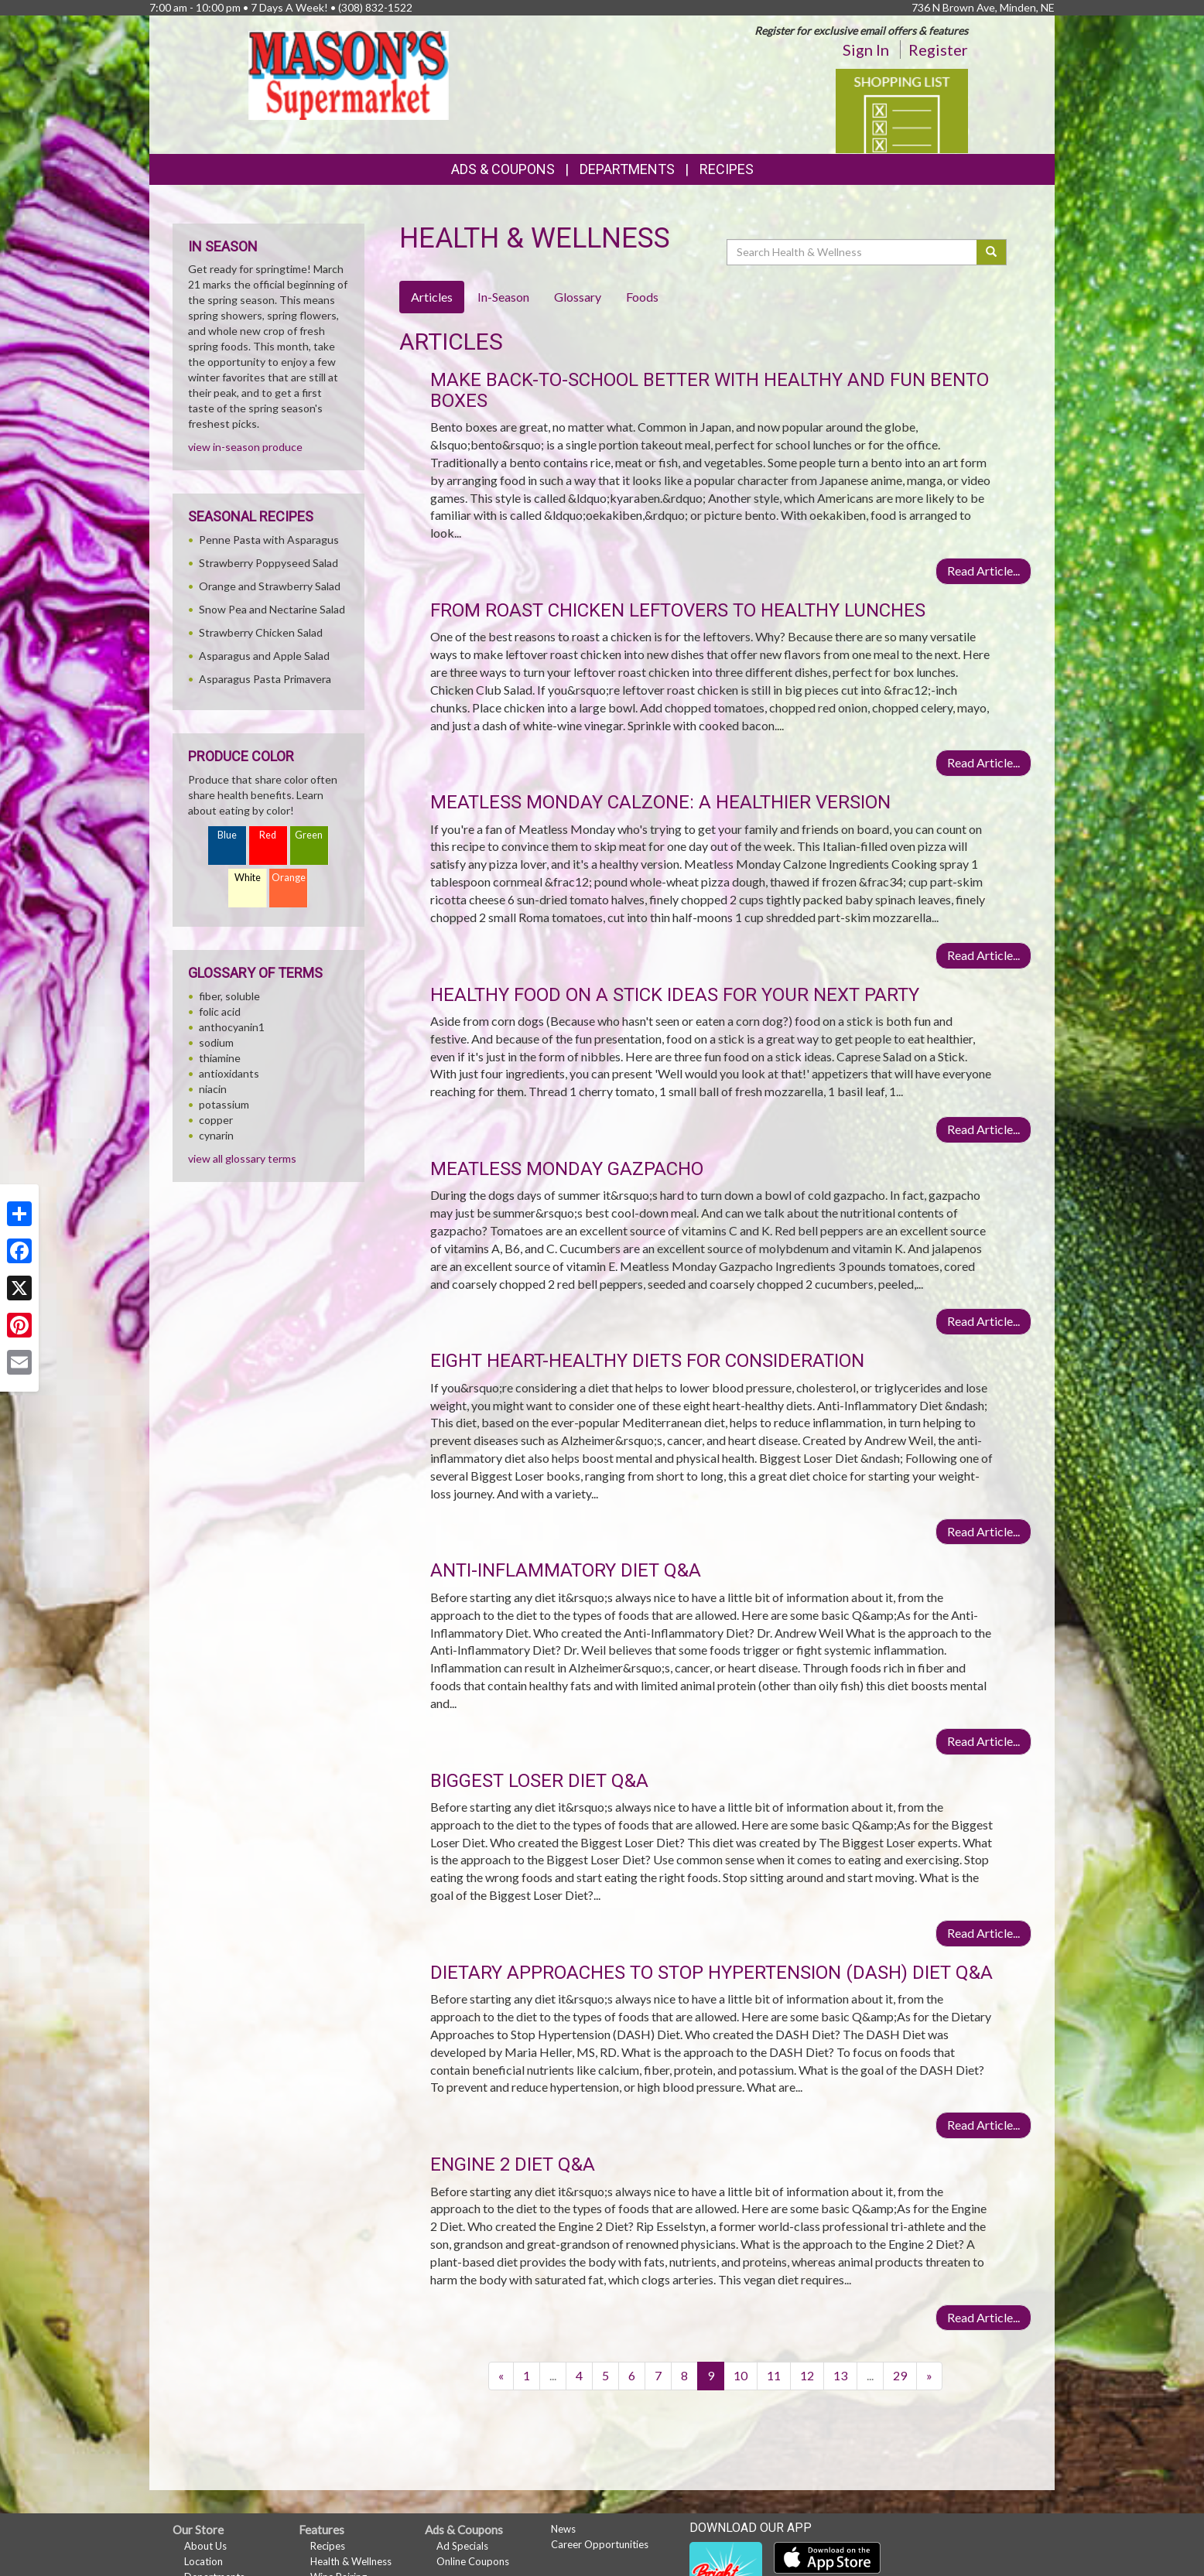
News (563, 2529)
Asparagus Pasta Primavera (265, 678)
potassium (224, 1104)
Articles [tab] (432, 296)
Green (309, 835)
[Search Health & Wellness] (853, 252)
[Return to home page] (348, 73)
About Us (205, 2546)
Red (267, 835)
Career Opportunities (599, 2544)
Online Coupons (472, 2561)
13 (840, 2375)
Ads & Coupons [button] (503, 169)
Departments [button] (627, 169)
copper (216, 1119)
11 (774, 2375)
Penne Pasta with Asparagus (269, 539)
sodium (216, 1042)
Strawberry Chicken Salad (261, 632)
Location (203, 2561)
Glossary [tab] (577, 296)
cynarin (216, 1135)
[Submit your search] (992, 252)
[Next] (929, 2376)
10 (740, 2375)
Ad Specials (462, 2546)
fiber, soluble (229, 996)
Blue (227, 835)
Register (938, 49)
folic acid (220, 1011)
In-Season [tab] (503, 296)
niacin (213, 1088)
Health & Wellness (351, 2561)
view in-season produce (245, 446)
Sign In (866, 49)
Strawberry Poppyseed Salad (268, 562)
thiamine (220, 1057)
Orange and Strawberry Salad (269, 586)
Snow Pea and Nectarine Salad (272, 609)
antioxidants (229, 1073)
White (247, 877)
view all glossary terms (242, 1158)
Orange (289, 877)
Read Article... (983, 570)
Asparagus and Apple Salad (264, 655)
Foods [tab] (642, 296)
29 (900, 2375)
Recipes (726, 169)
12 (807, 2375)
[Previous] (501, 2376)
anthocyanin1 (232, 1026)
